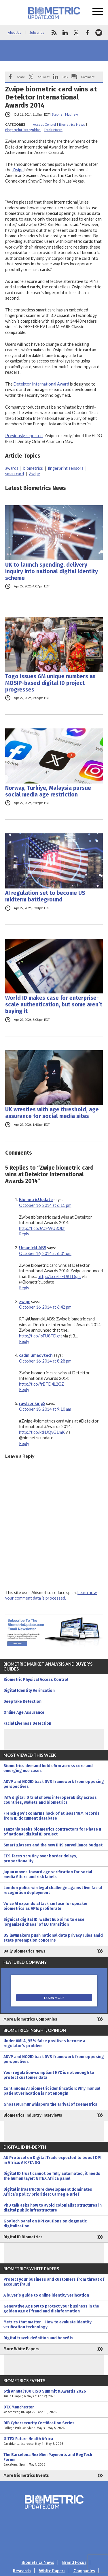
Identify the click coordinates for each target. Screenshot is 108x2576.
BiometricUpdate (36, 1199)
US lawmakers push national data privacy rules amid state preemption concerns (53, 1938)
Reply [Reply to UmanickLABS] (24, 1287)
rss (54, 32)
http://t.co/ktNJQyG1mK (42, 1432)
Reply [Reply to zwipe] (24, 1341)
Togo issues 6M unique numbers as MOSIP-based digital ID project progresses (50, 683)
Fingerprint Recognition (23, 129)
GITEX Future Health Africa (54, 2441)
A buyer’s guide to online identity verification (46, 2295)
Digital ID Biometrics (23, 2237)
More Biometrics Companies (30, 2019)
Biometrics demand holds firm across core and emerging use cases (48, 1768)
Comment (87, 76)
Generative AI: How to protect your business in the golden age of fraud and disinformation (51, 2309)
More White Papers (21, 2348)
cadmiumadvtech (36, 1355)
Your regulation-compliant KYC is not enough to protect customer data (48, 2075)
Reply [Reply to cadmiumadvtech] (24, 1389)
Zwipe (18, 169)
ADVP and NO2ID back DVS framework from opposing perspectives (53, 1784)
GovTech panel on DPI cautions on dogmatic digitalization (45, 2224)
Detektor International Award (41, 384)
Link (65, 76)
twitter (76, 32)
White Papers (52, 2570)
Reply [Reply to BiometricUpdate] (24, 1233)
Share (21, 76)
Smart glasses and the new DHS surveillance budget (53, 1845)
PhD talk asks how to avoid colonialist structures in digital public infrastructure (52, 2208)
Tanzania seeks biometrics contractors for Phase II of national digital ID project (52, 1832)
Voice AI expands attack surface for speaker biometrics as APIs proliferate (45, 1906)
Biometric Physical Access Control (35, 1679)
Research (22, 2570)
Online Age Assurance (23, 1712)
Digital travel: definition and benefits (38, 2338)
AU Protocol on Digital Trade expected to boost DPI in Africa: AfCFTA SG (52, 2160)
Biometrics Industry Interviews (32, 2115)
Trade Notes (53, 129)
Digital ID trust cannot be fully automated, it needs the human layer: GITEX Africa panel (51, 2176)
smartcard (14, 473)
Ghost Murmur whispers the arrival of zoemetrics (50, 2104)
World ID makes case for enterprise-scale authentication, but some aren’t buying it (53, 1004)
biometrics (33, 468)
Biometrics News (72, 124)
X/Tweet (44, 76)
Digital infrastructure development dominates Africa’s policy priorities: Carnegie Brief (47, 2192)
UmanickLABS (32, 1247)
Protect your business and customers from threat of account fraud (53, 2282)
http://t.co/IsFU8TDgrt (59, 1276)
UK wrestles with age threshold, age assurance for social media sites (52, 1112)
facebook (87, 32)
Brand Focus (74, 2562)
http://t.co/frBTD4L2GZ (41, 1384)
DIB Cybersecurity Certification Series (54, 2425)
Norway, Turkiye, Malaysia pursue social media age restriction (48, 791)
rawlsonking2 (32, 1403)
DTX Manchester (54, 2410)
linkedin (65, 32)
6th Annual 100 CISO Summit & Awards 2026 (54, 2394)
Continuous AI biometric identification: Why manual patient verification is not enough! (51, 2091)
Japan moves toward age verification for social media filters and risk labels (47, 1874)
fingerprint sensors (66, 468)
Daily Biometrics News (24, 1951)
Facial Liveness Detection (27, 1723)
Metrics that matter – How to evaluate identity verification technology (47, 2324)
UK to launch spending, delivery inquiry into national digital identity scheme (51, 571)
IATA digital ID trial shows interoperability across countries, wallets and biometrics (50, 1800)
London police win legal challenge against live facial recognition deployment (52, 1890)
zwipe (24, 1301)
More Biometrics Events (26, 2475)
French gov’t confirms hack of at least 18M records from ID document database (51, 1816)
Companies (84, 2570)
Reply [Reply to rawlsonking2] (24, 1443)
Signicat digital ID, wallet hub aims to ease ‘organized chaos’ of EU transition (43, 1922)
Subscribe (36, 32)
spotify (99, 32)
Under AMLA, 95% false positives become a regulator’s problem (44, 2043)
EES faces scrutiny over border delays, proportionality (40, 1858)
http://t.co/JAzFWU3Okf (42, 1228)
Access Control (44, 124)
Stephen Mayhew (65, 114)
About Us (14, 32)
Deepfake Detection (22, 1701)
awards (11, 468)
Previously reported (24, 435)
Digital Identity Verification (29, 1690)
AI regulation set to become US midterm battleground (45, 896)
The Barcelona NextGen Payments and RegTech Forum (54, 2459)
